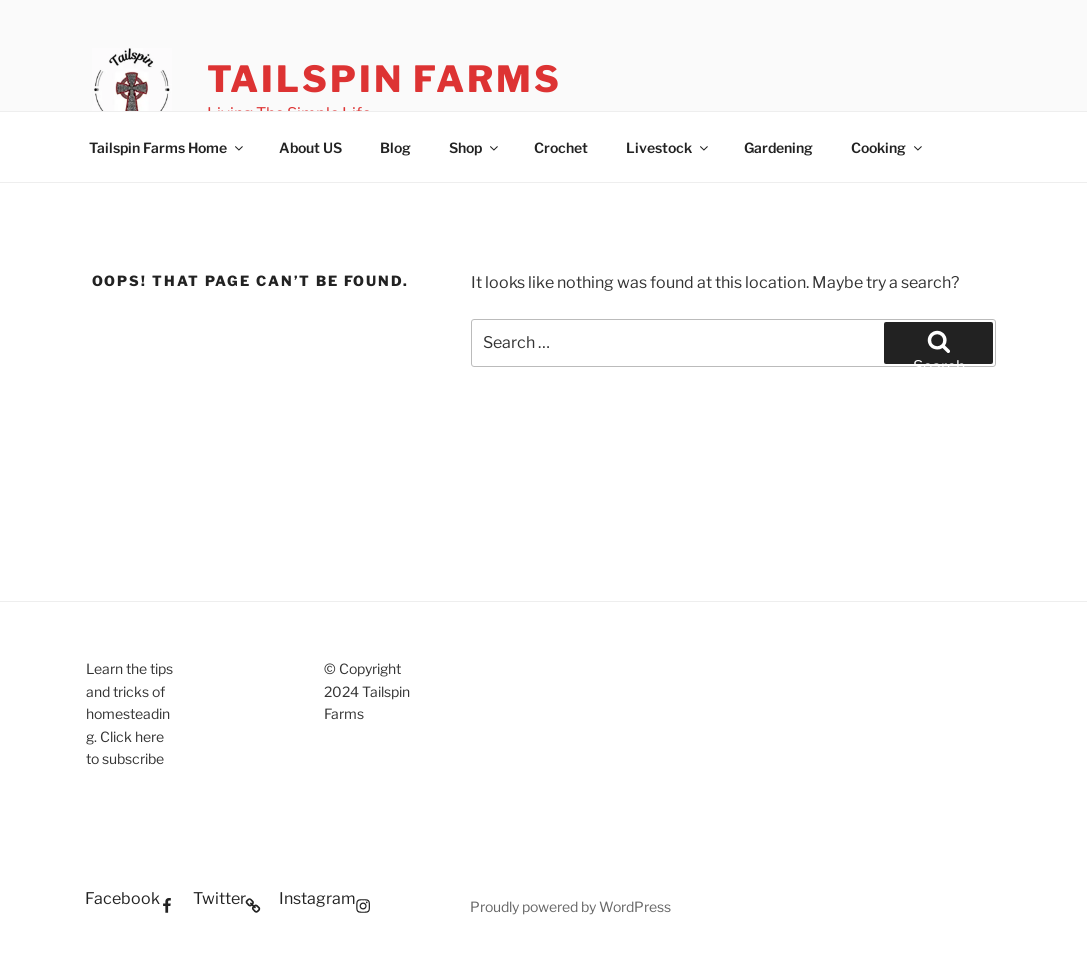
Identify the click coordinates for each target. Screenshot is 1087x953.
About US (310, 147)
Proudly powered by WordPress (570, 906)
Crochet (561, 147)
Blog (395, 147)
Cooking (888, 147)
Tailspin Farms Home (167, 147)
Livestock (668, 147)
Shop (475, 147)
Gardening (778, 147)
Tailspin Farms (384, 79)
